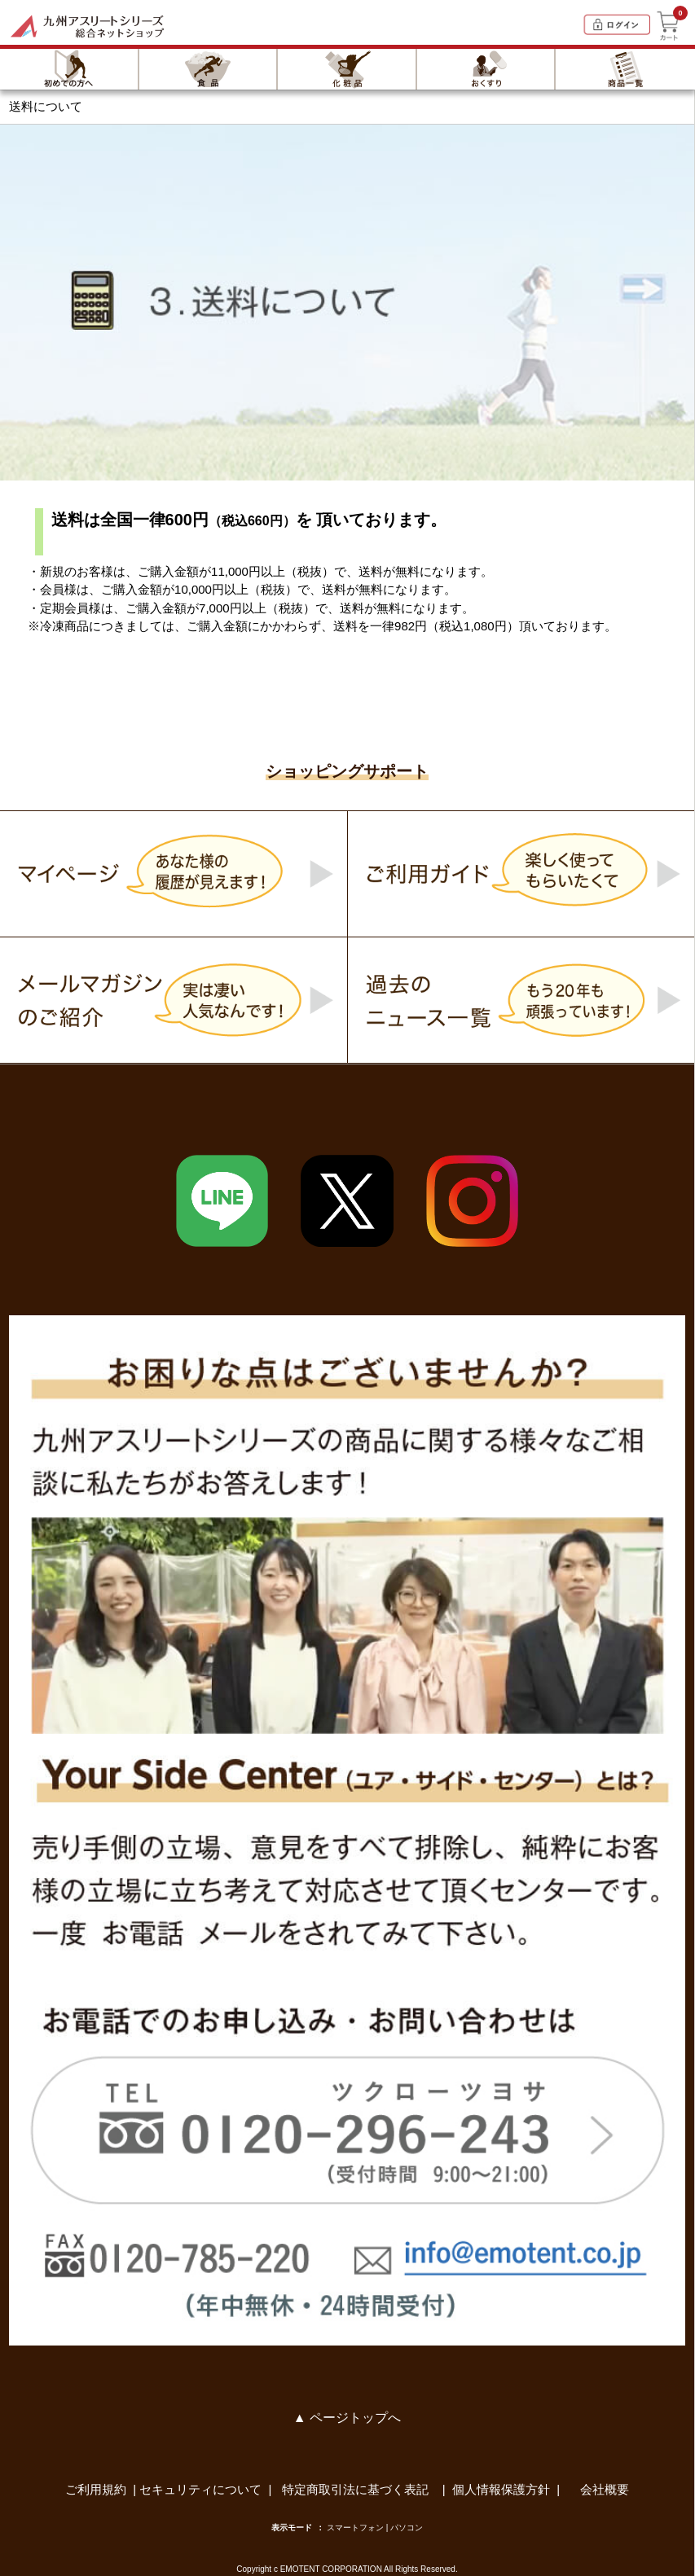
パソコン (406, 2527)
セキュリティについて (200, 2489)
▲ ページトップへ (347, 2418)
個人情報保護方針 (501, 2489)
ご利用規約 (95, 2489)
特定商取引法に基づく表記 (357, 2489)
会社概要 (604, 2489)
